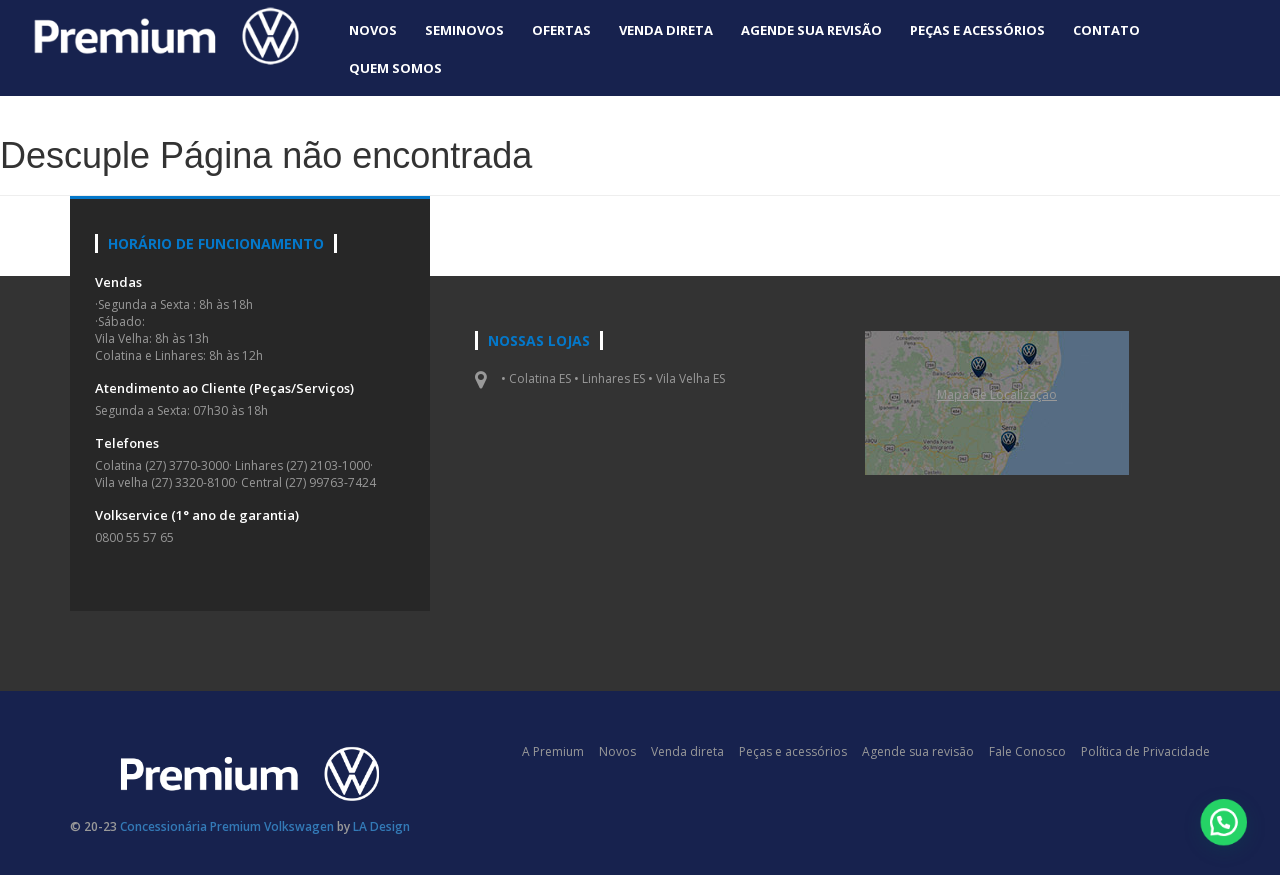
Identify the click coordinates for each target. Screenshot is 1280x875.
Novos (373, 30)
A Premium (553, 751)
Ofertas (561, 30)
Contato (1106, 30)
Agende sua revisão (811, 30)
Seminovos (464, 30)
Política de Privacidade (1145, 751)
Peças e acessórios (977, 30)
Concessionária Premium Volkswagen (227, 826)
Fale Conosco (1027, 751)
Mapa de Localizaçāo (997, 394)
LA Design (381, 826)
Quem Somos (395, 68)
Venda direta (666, 30)
